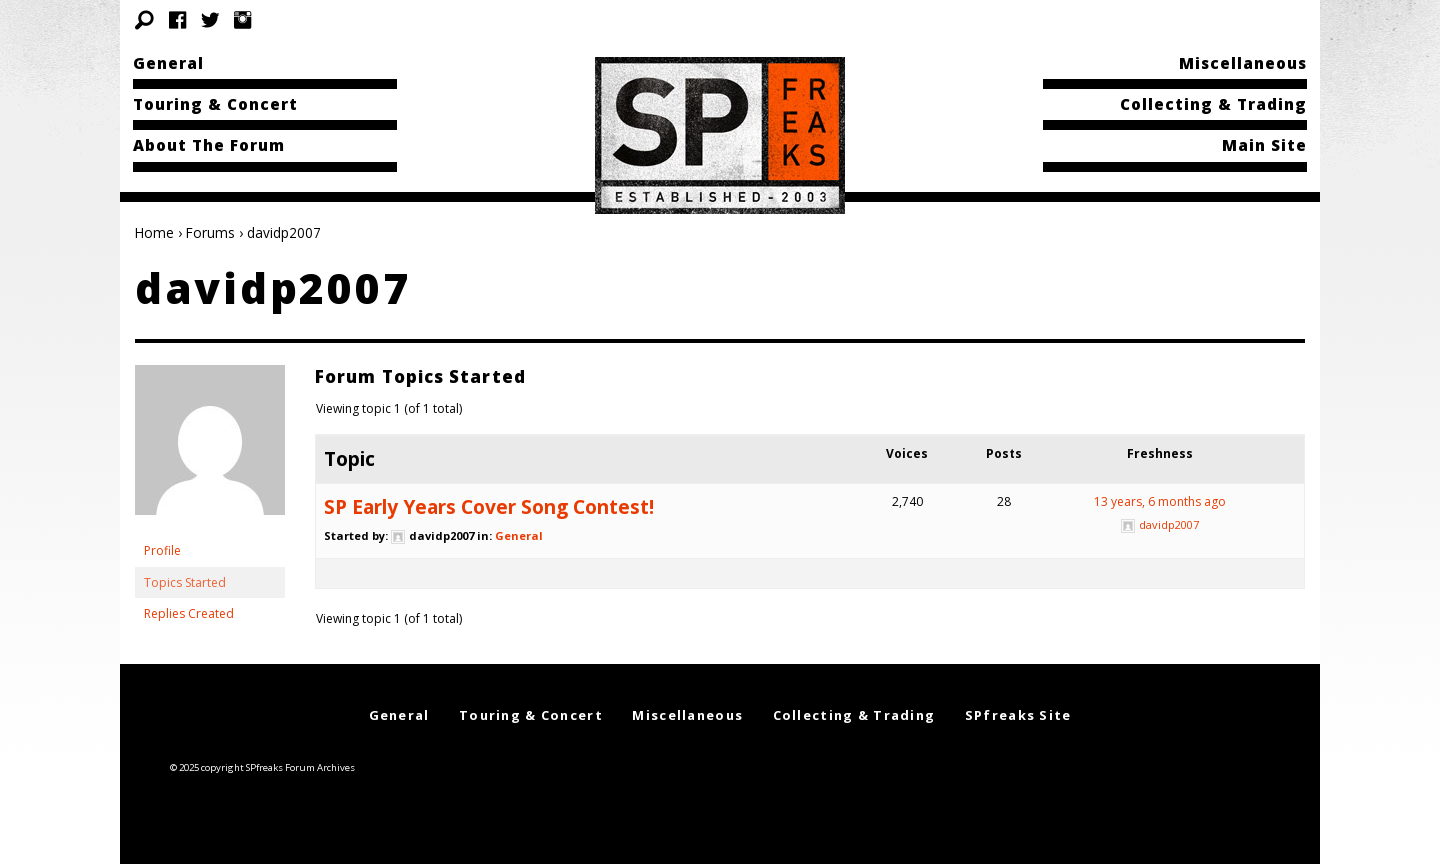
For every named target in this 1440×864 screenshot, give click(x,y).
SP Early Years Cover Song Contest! (489, 506)
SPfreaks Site (1018, 715)
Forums (210, 232)
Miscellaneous (1243, 63)
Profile (162, 550)
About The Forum (209, 145)
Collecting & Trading (1213, 104)
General (168, 63)
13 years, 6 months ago (1160, 501)
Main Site (1264, 145)
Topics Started (185, 582)
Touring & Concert (215, 104)
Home (154, 232)
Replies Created (189, 613)
